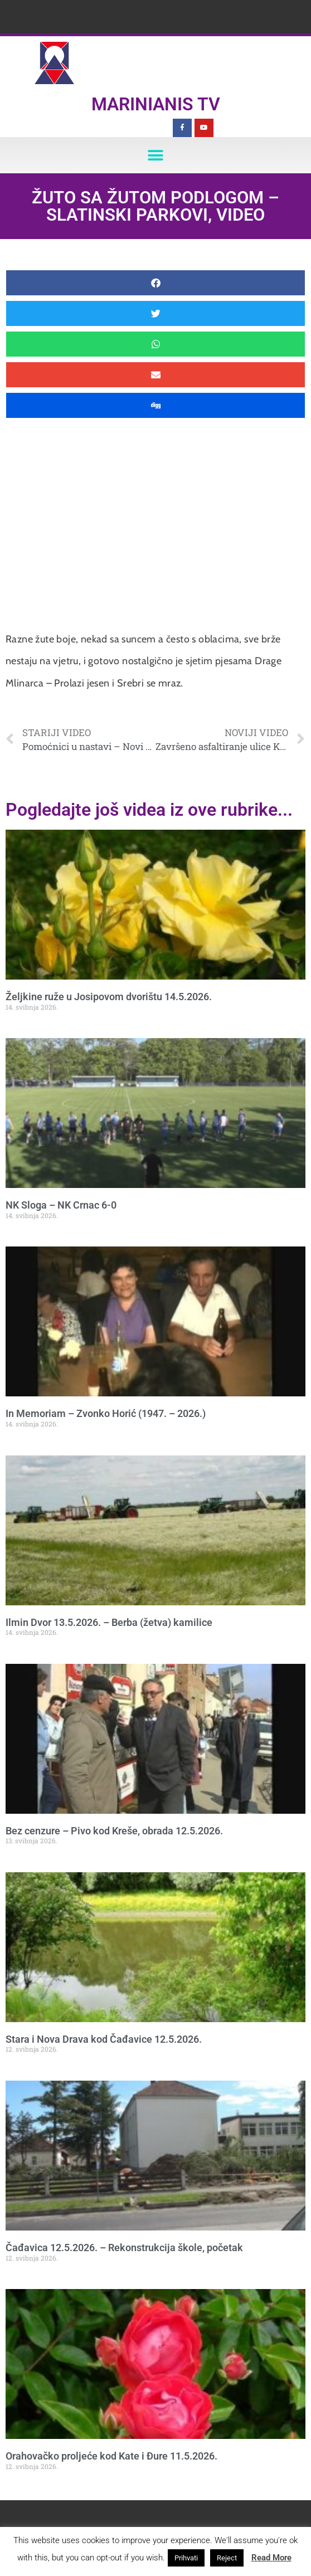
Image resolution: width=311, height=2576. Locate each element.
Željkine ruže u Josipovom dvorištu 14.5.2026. (109, 996)
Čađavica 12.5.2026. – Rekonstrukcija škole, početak (124, 2247)
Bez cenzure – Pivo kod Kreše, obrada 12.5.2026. (114, 1831)
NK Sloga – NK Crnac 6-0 (61, 1205)
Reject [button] (227, 2558)
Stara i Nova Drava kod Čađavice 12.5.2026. (104, 2039)
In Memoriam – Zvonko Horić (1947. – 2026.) (106, 1413)
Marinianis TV (155, 104)
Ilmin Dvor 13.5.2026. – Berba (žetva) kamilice (109, 1622)
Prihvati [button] (186, 2558)
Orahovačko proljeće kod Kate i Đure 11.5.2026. (111, 2456)
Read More (271, 2558)
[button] (155, 155)
